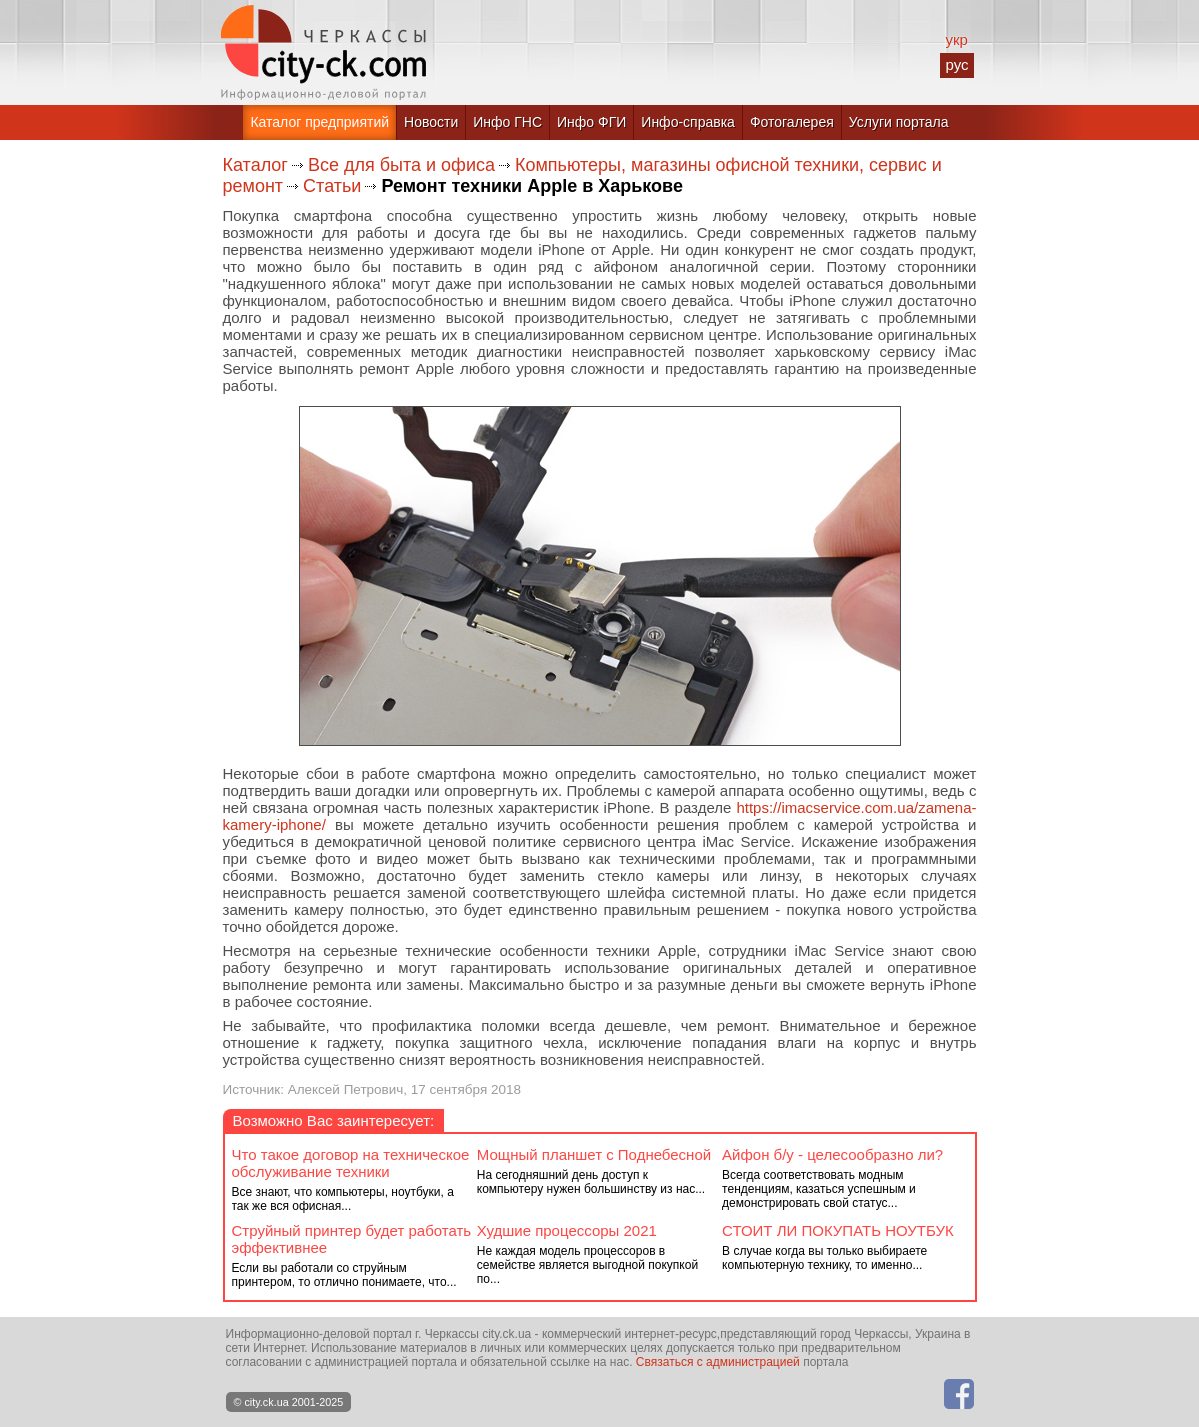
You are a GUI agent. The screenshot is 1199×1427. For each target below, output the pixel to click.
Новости (431, 122)
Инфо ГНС (507, 122)
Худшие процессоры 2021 (567, 1230)
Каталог (255, 165)
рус (956, 64)
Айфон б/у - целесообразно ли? (832, 1154)
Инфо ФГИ (591, 122)
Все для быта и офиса (401, 165)
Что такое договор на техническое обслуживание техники (351, 1163)
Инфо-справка (688, 122)
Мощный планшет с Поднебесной (594, 1154)
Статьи (332, 186)
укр (956, 39)
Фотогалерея (792, 122)
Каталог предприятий (319, 122)
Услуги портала (899, 122)
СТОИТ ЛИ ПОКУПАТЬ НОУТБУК (838, 1230)
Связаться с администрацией (718, 1362)
